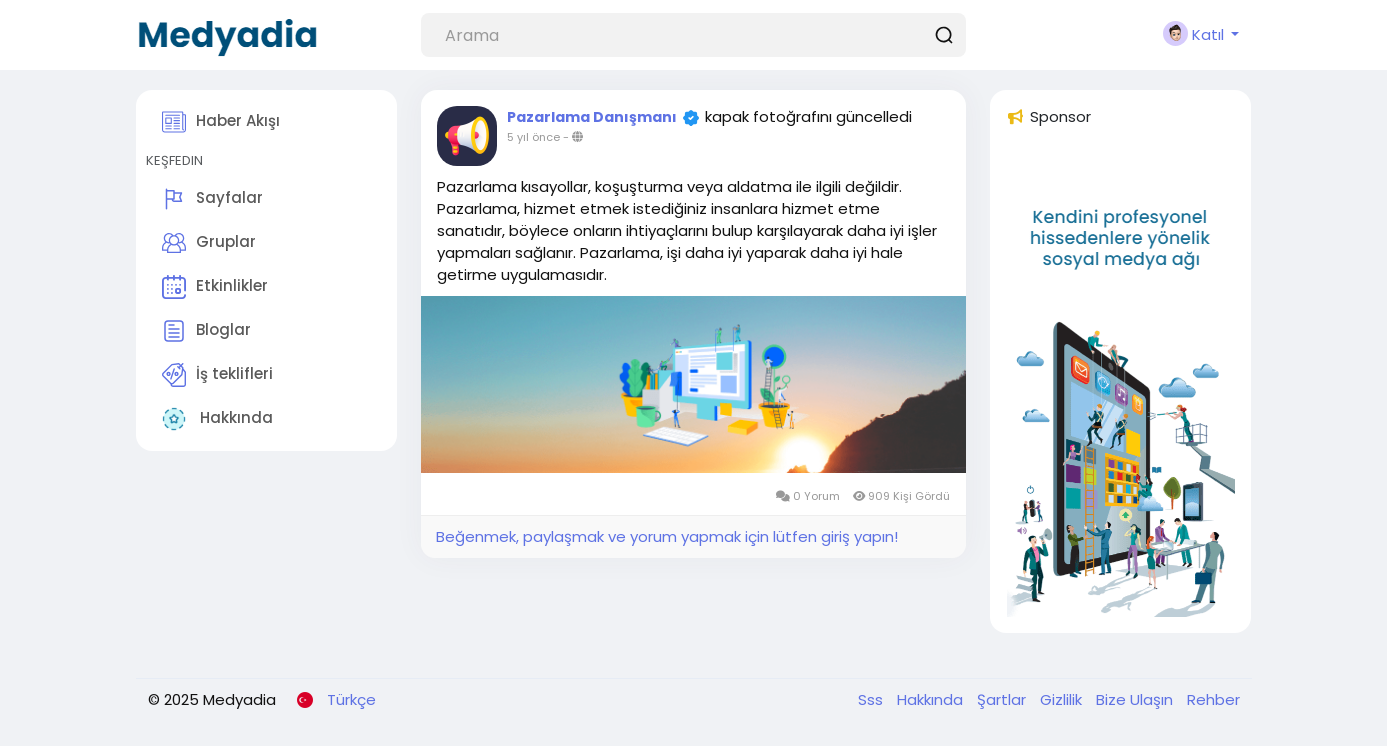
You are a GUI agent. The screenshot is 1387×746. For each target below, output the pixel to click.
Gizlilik (1063, 699)
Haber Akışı (221, 122)
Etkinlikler (215, 287)
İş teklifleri (217, 375)
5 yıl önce (533, 137)
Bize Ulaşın (1136, 699)
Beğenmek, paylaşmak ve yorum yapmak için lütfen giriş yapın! (667, 536)
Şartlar (1003, 699)
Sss (872, 699)
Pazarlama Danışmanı (592, 117)
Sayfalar (212, 199)
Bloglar (206, 331)
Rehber (1213, 699)
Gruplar (209, 243)
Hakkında (217, 419)
